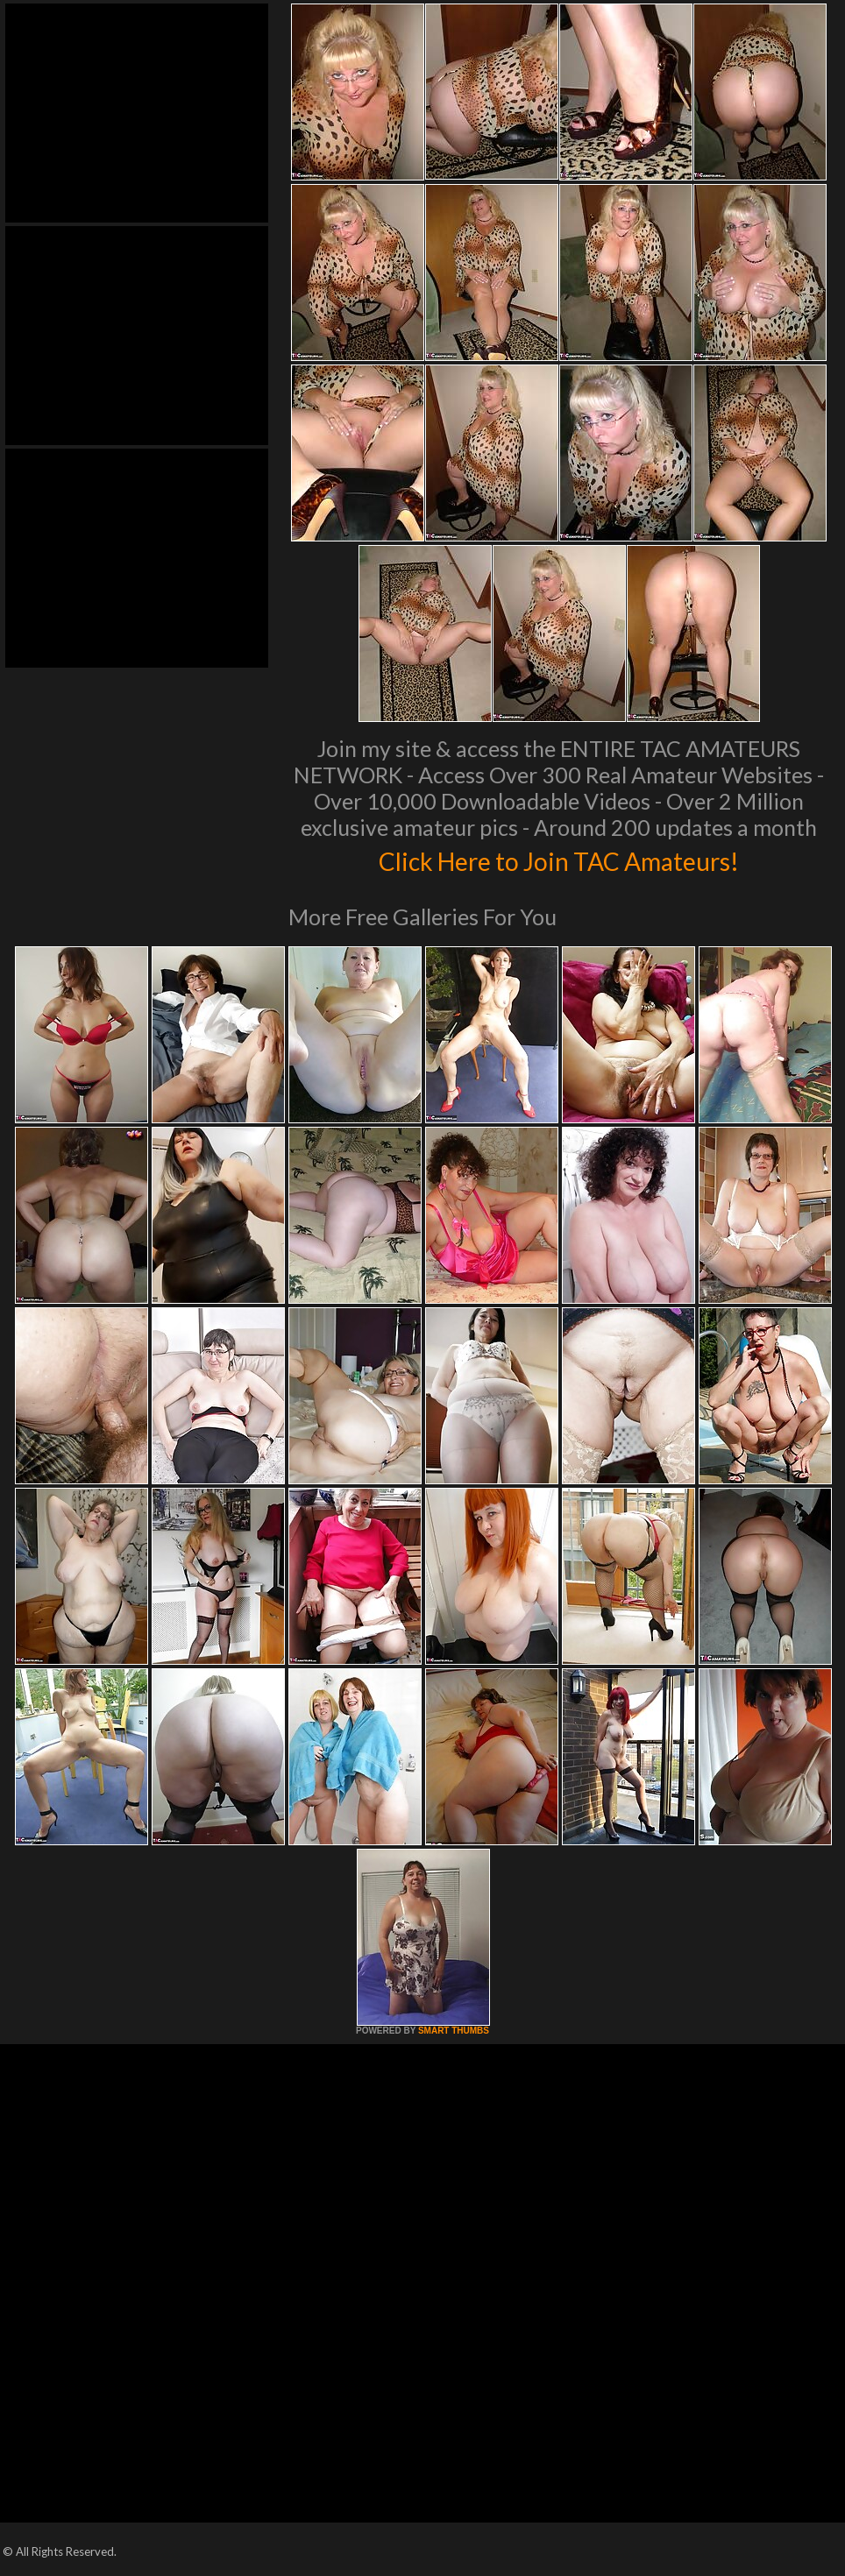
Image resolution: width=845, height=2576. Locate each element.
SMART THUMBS (453, 2030)
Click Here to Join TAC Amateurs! (559, 858)
